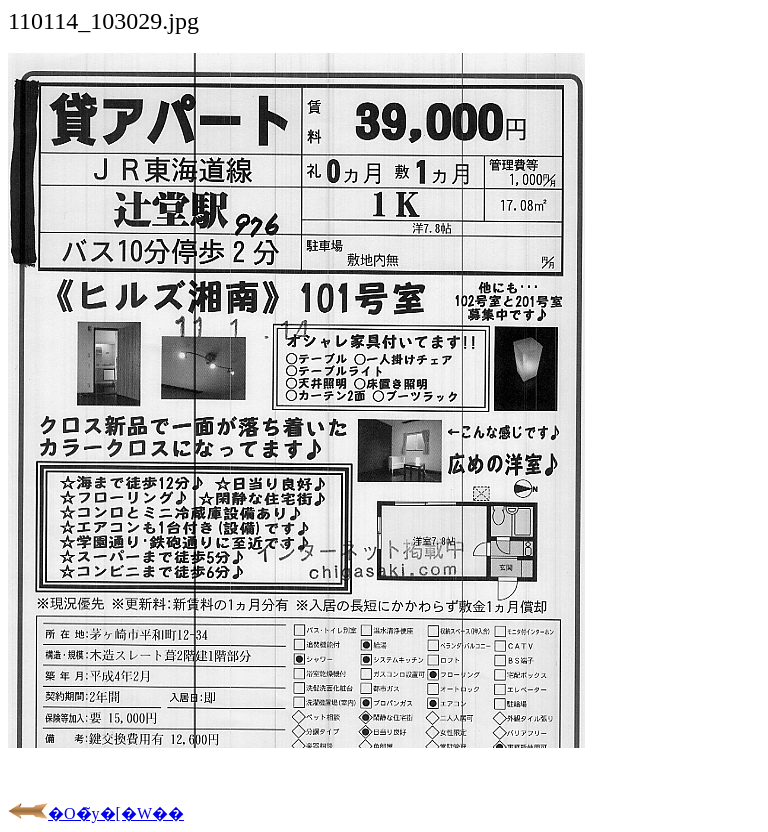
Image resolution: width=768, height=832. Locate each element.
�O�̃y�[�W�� (96, 813)
